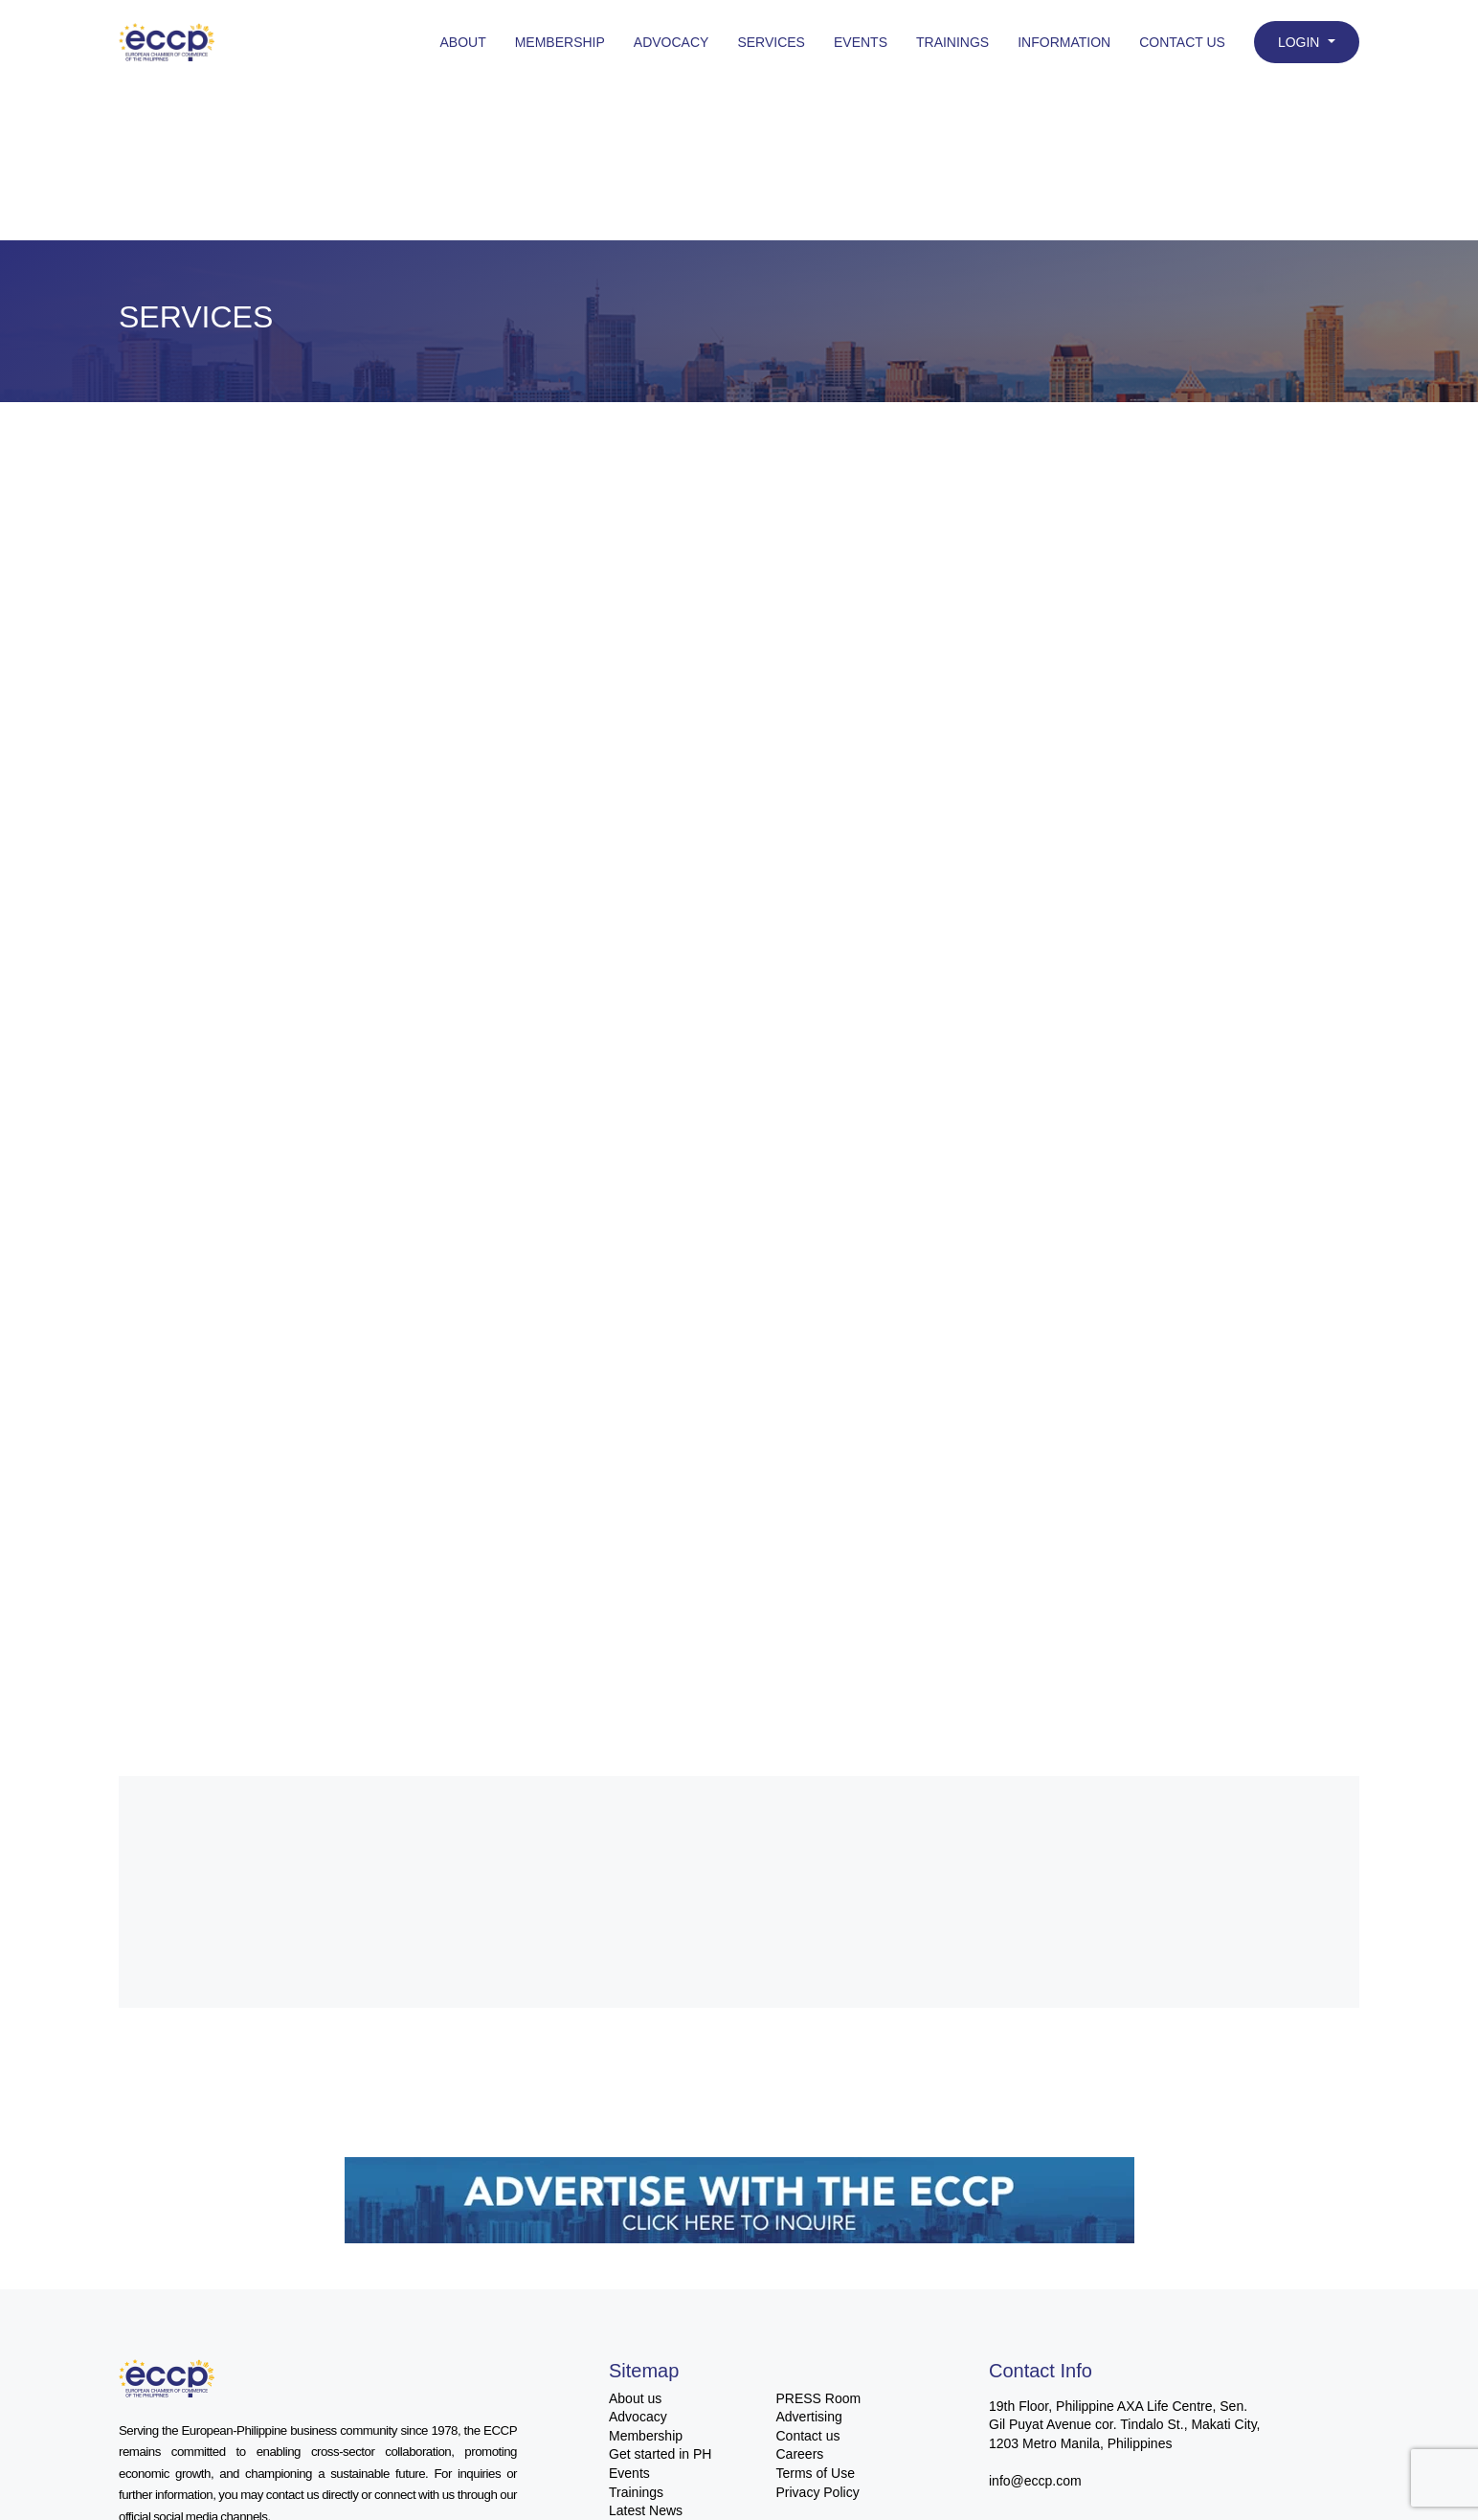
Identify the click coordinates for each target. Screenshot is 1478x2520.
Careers (800, 2454)
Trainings (952, 42)
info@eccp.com (1035, 2480)
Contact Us (1182, 42)
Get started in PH (660, 2454)
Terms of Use (815, 2473)
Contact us (808, 2435)
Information (1064, 42)
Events (860, 42)
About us (635, 2398)
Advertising (809, 2416)
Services (771, 42)
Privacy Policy (818, 2492)
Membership (560, 42)
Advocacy (671, 42)
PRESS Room (819, 2398)
